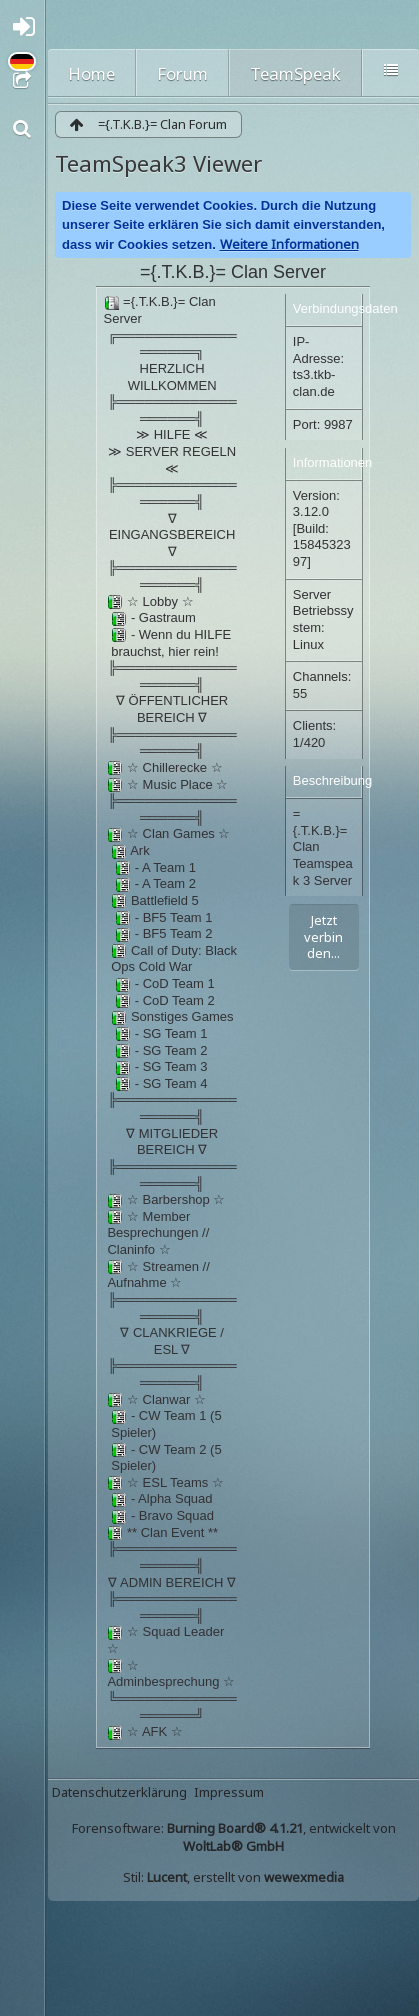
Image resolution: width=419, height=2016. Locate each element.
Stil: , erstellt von (233, 1877)
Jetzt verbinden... (323, 936)
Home (91, 73)
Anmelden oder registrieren (28, 31)
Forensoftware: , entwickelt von (234, 1837)
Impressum (229, 1792)
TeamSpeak (295, 73)
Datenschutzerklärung (119, 1792)
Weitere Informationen (289, 244)
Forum (182, 73)
